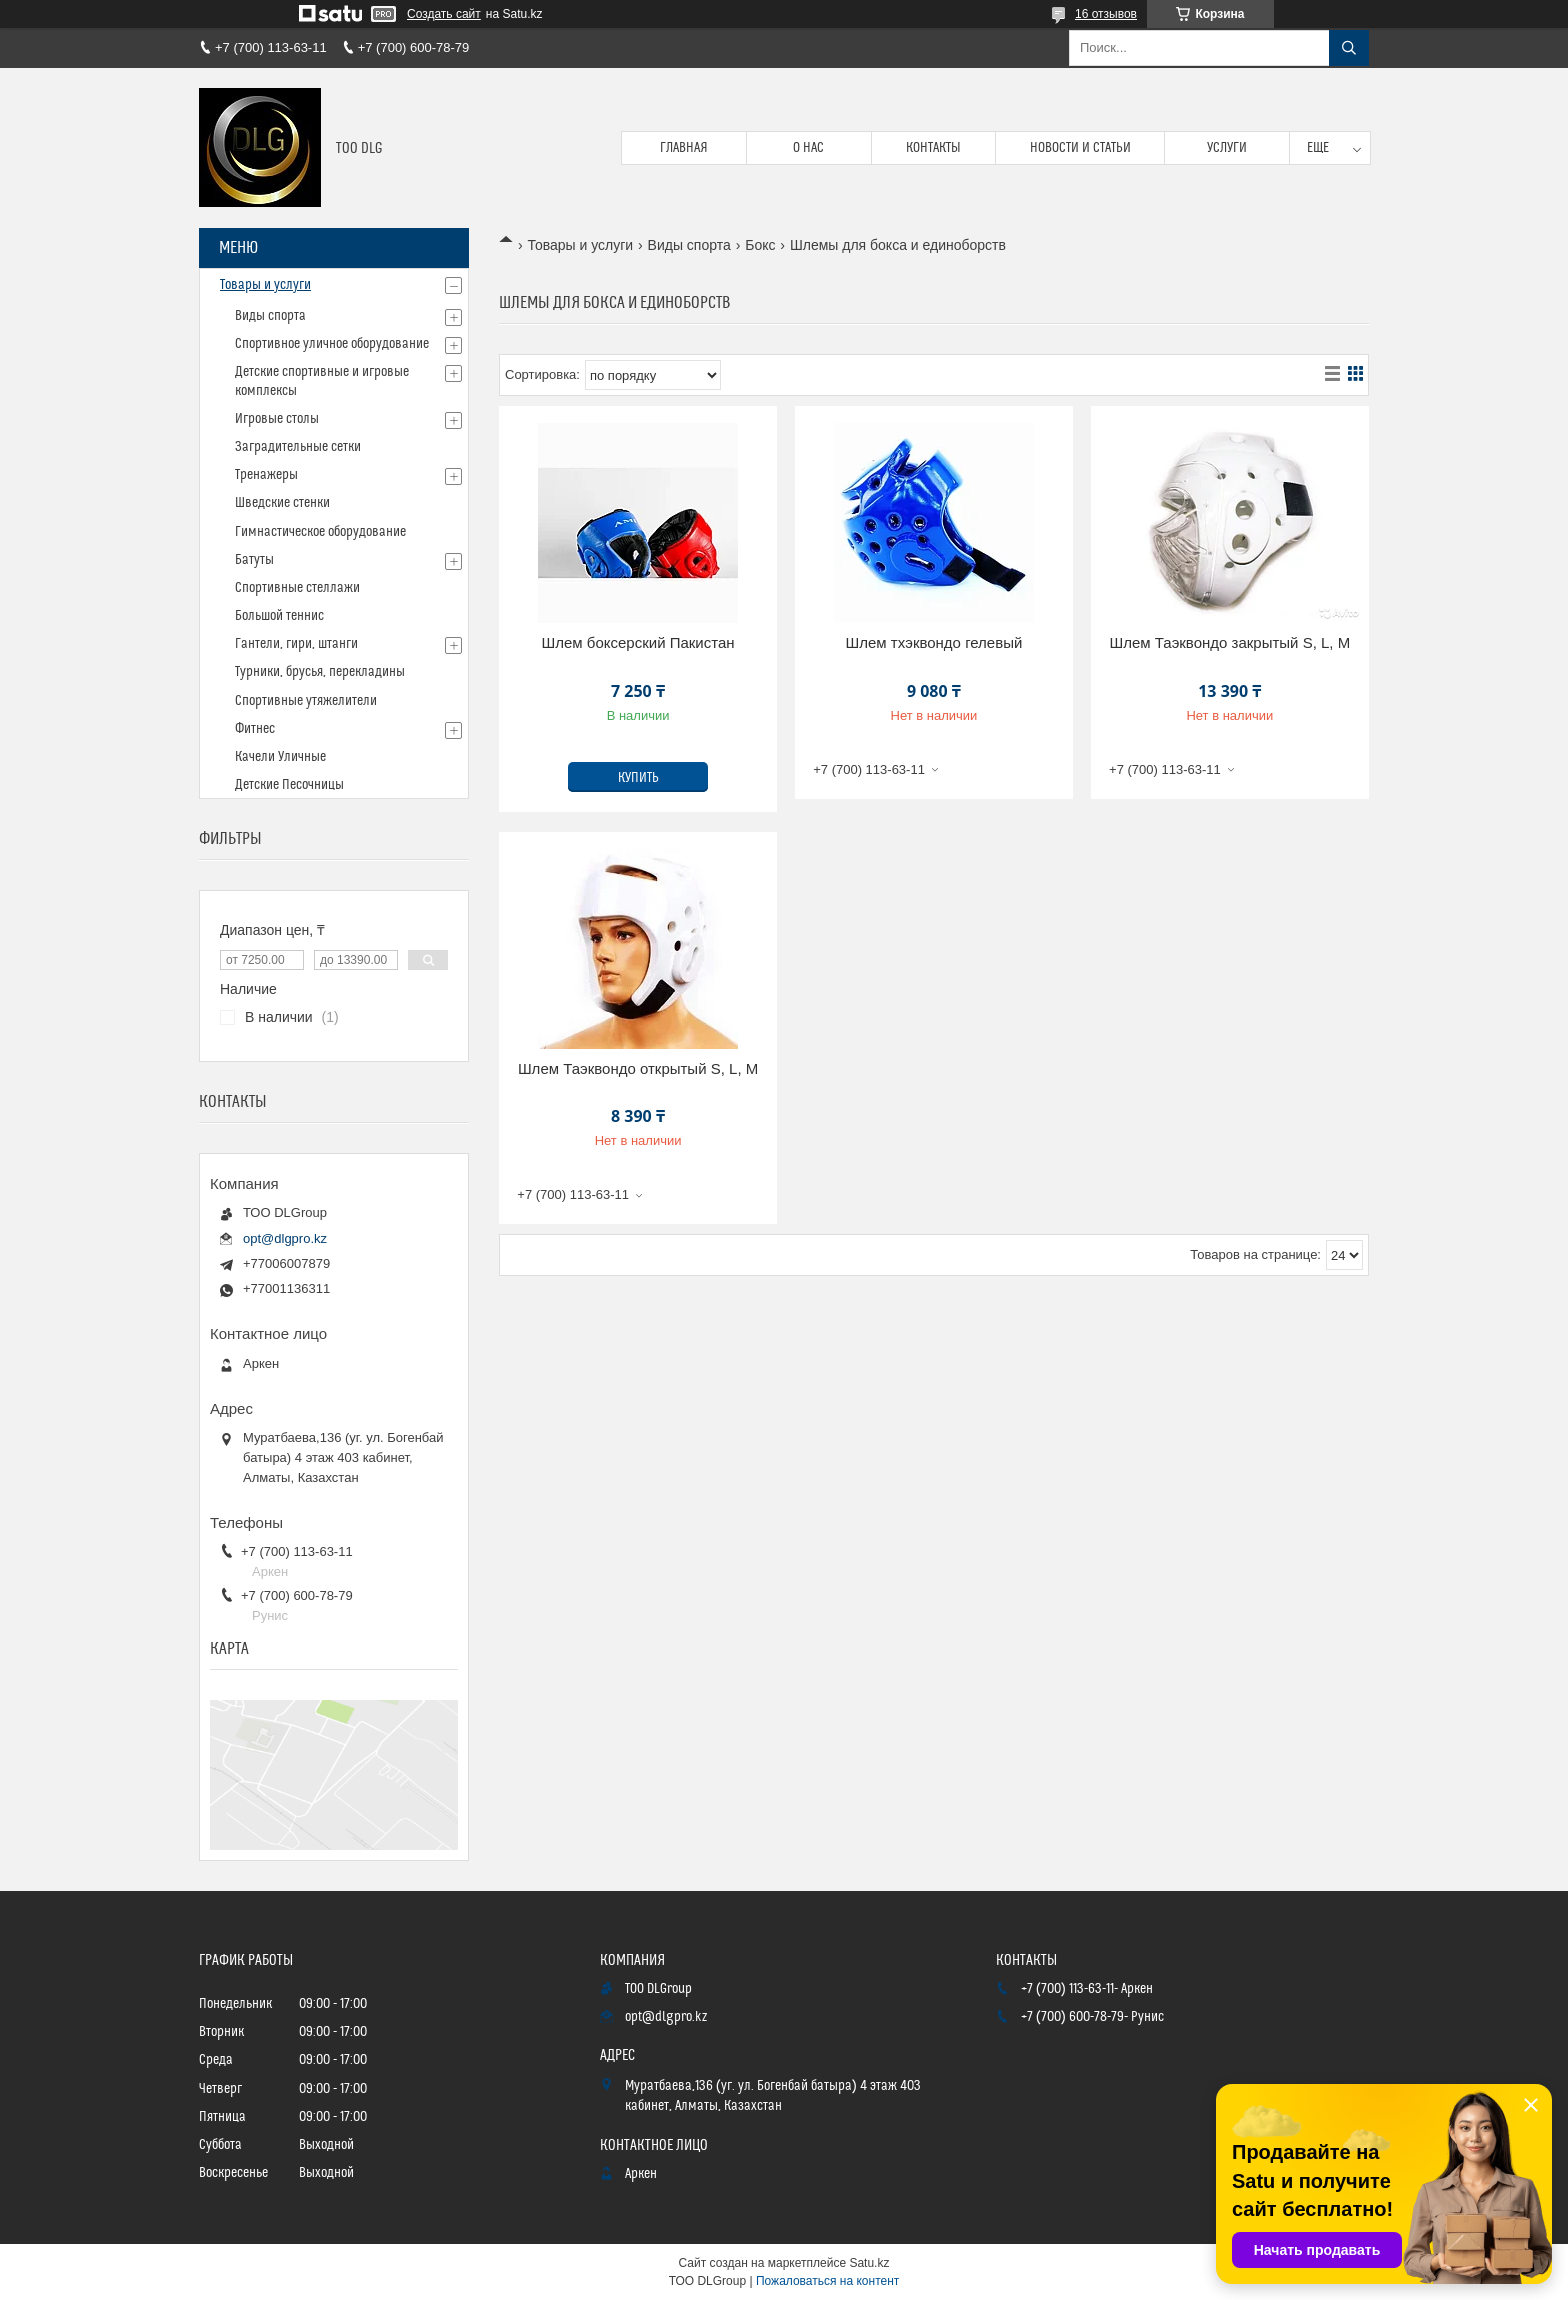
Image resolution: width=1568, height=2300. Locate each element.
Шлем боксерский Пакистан (638, 642)
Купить (638, 778)
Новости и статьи (1080, 148)
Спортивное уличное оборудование (332, 344)
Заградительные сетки (298, 447)
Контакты (933, 148)
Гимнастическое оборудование (320, 532)
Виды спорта (689, 245)
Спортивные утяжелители (306, 701)
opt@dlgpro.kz (285, 1238)
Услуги (1227, 148)
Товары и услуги (580, 245)
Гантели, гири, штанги (296, 644)
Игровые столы (277, 419)
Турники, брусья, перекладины (320, 672)
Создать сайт (444, 14)
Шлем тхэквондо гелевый (934, 642)
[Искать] (1349, 48)
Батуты (254, 560)
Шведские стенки (282, 503)
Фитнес (255, 729)
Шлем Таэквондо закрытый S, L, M (1229, 642)
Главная (684, 148)
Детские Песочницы (289, 785)
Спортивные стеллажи (297, 588)
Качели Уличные (280, 757)
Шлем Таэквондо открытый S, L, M (638, 1068)
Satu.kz (869, 2263)
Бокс (760, 245)
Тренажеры (266, 475)
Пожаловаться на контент (827, 2281)
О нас (808, 148)
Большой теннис (279, 616)
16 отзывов (1106, 14)
